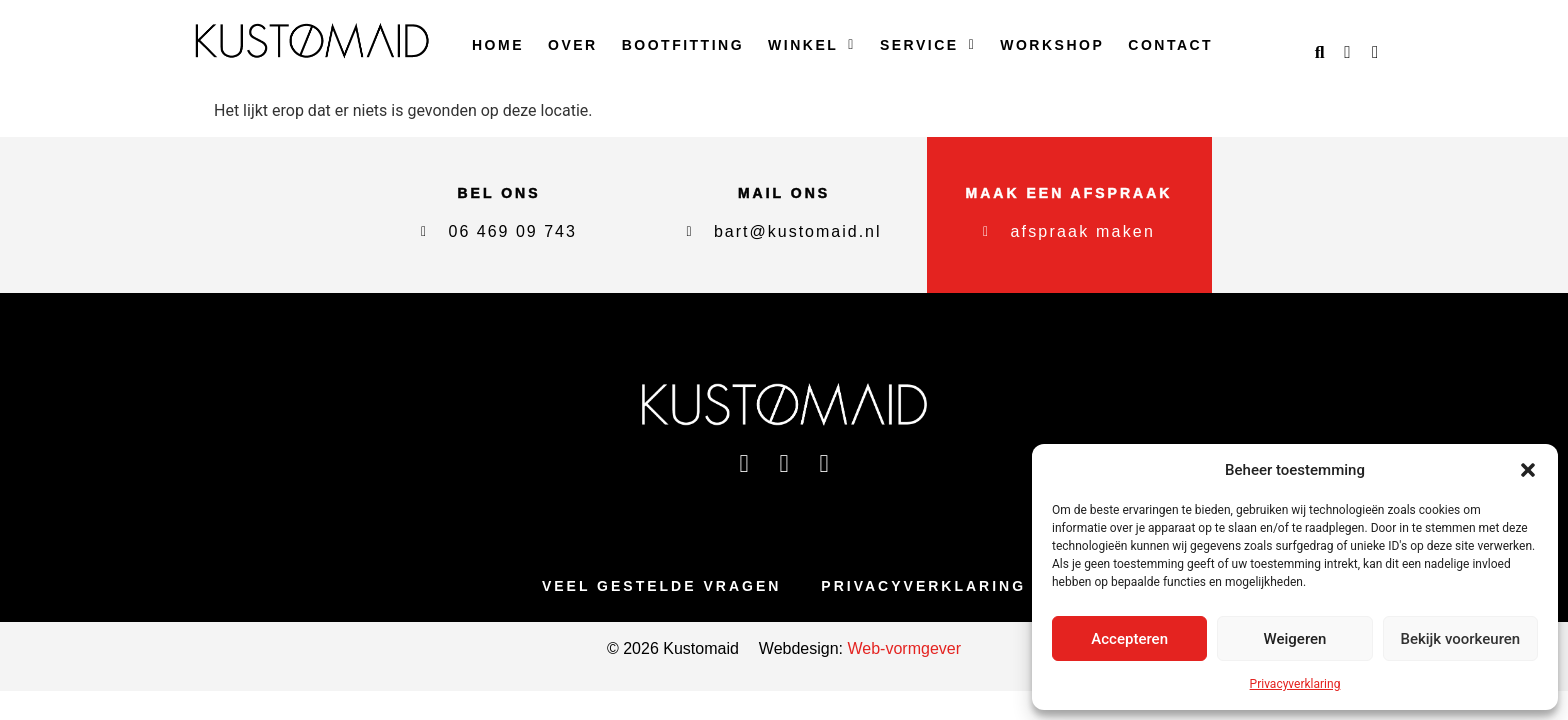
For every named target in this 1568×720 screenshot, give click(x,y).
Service (928, 45)
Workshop (1052, 45)
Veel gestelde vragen (661, 586)
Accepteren (1129, 639)
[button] (1528, 470)
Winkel (812, 45)
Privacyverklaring (1295, 684)
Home (498, 45)
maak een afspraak (1069, 193)
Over (573, 45)
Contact (1170, 45)
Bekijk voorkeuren (1460, 639)
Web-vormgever (902, 649)
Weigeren (1295, 639)
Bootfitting (683, 45)
